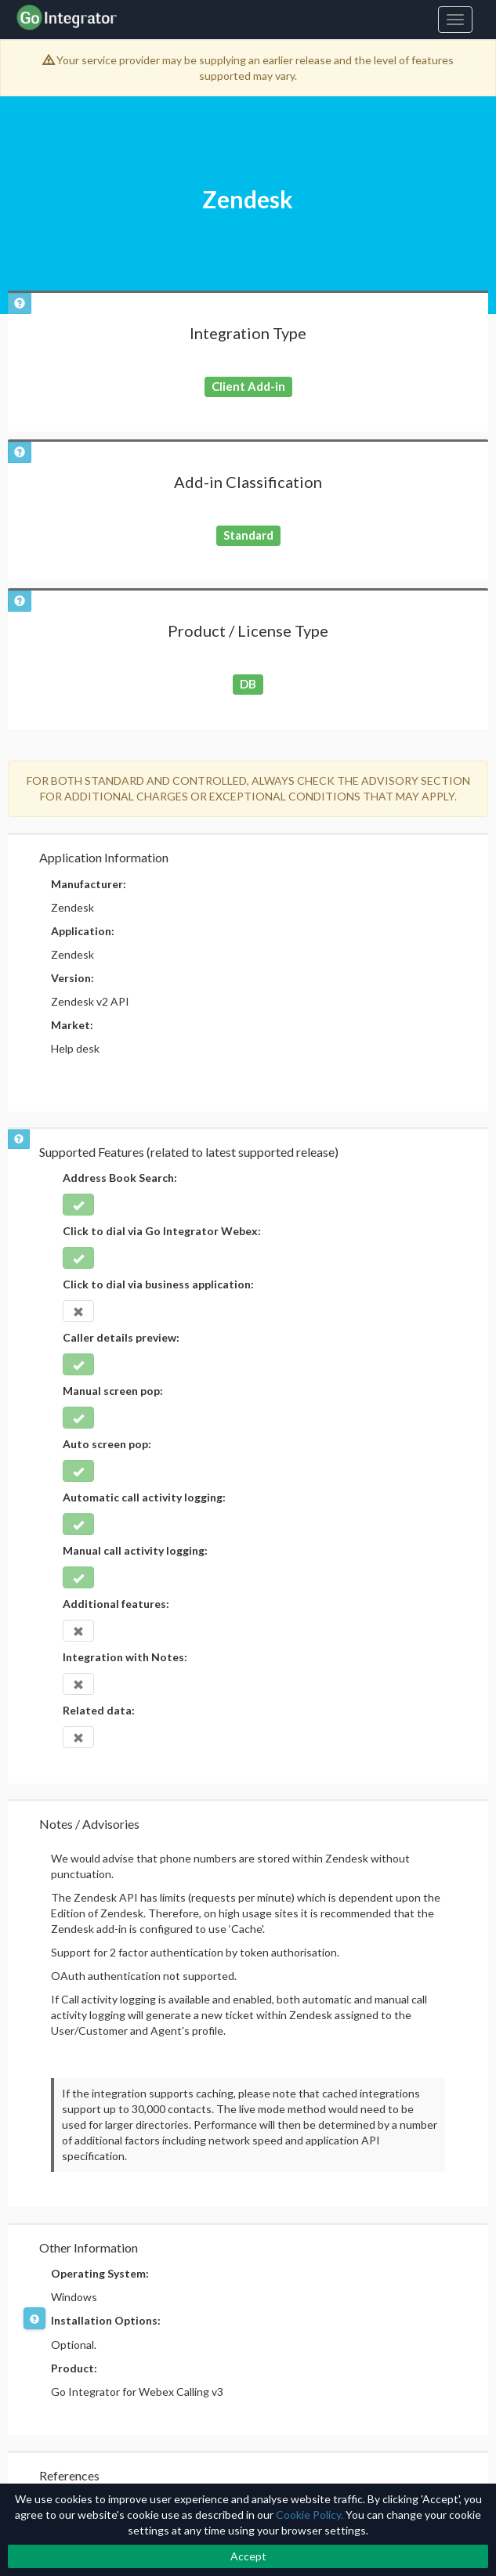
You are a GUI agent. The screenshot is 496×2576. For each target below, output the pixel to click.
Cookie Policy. (309, 2514)
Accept (248, 2556)
